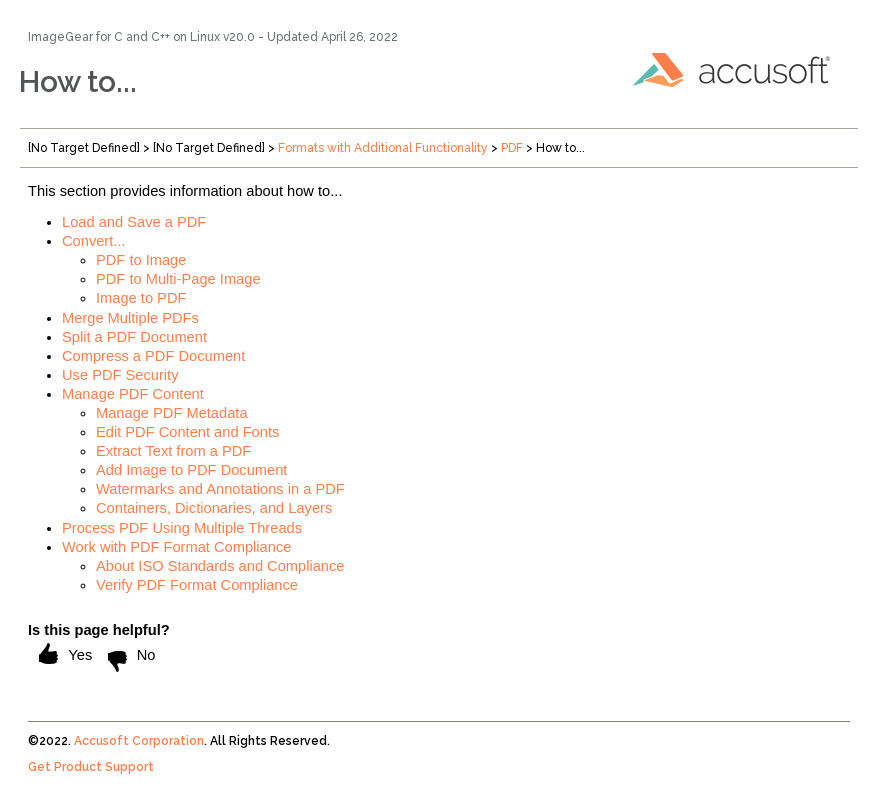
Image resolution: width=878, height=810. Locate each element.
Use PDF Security (120, 375)
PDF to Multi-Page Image (178, 279)
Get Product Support (91, 767)
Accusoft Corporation (139, 741)
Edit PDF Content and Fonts (187, 432)
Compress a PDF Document (153, 356)
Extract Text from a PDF (173, 451)
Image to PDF (141, 298)
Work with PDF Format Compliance (176, 547)
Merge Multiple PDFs (130, 318)
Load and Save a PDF (134, 222)
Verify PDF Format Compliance (197, 585)
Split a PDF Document (134, 337)
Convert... (94, 241)
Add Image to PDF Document (191, 470)
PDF (512, 148)
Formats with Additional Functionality (383, 148)
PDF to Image (141, 260)
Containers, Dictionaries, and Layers (214, 508)
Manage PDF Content (133, 394)
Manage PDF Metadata (172, 413)
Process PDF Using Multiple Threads (182, 528)
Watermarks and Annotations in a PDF (220, 489)
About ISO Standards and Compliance (220, 566)
